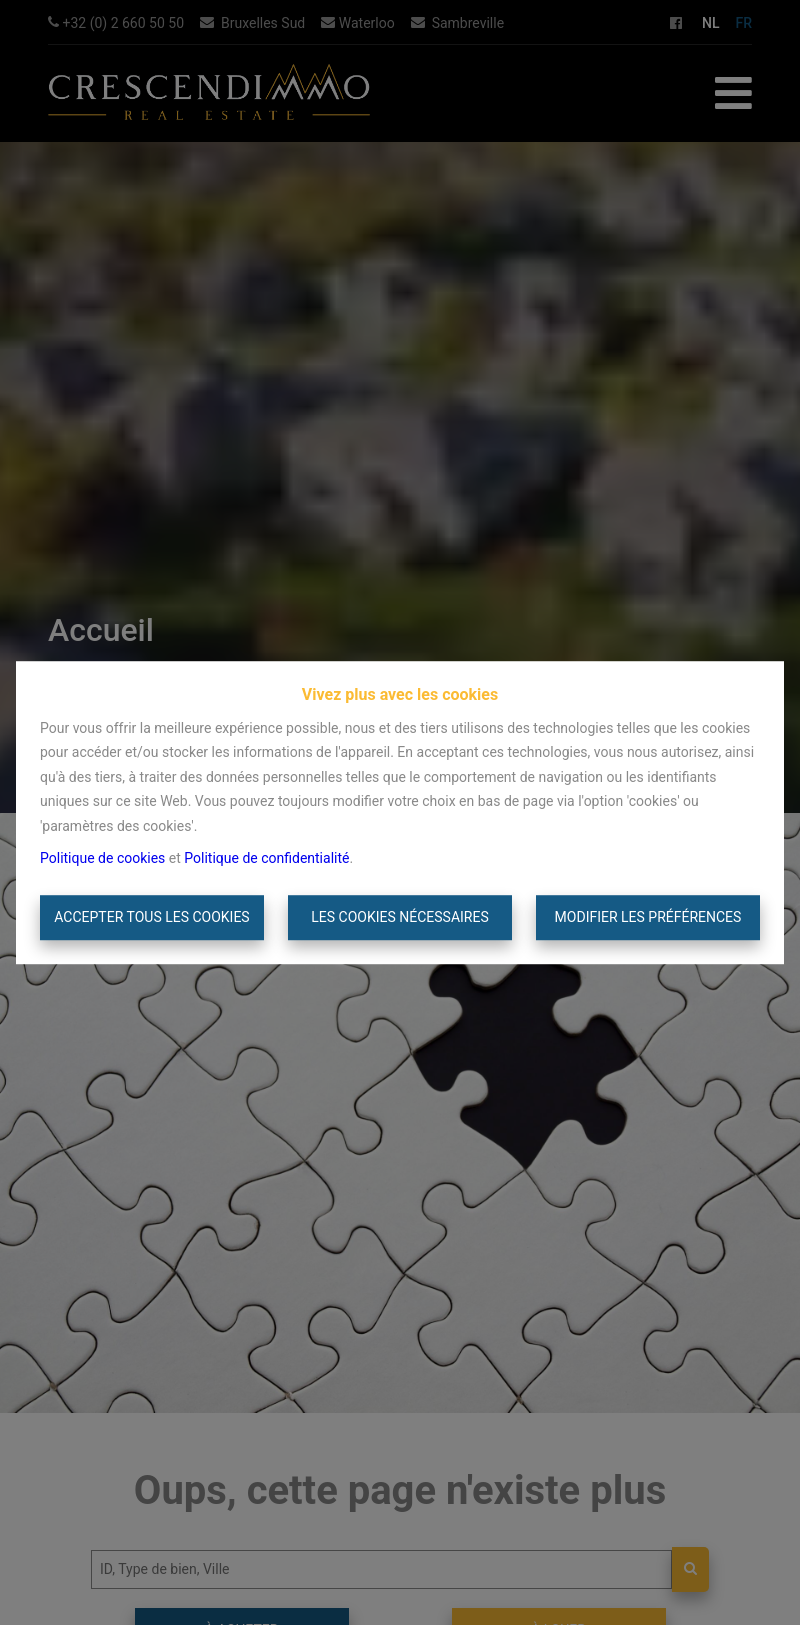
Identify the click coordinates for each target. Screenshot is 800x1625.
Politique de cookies (102, 858)
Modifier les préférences (648, 917)
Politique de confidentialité (266, 858)
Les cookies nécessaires (399, 917)
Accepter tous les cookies (151, 917)
